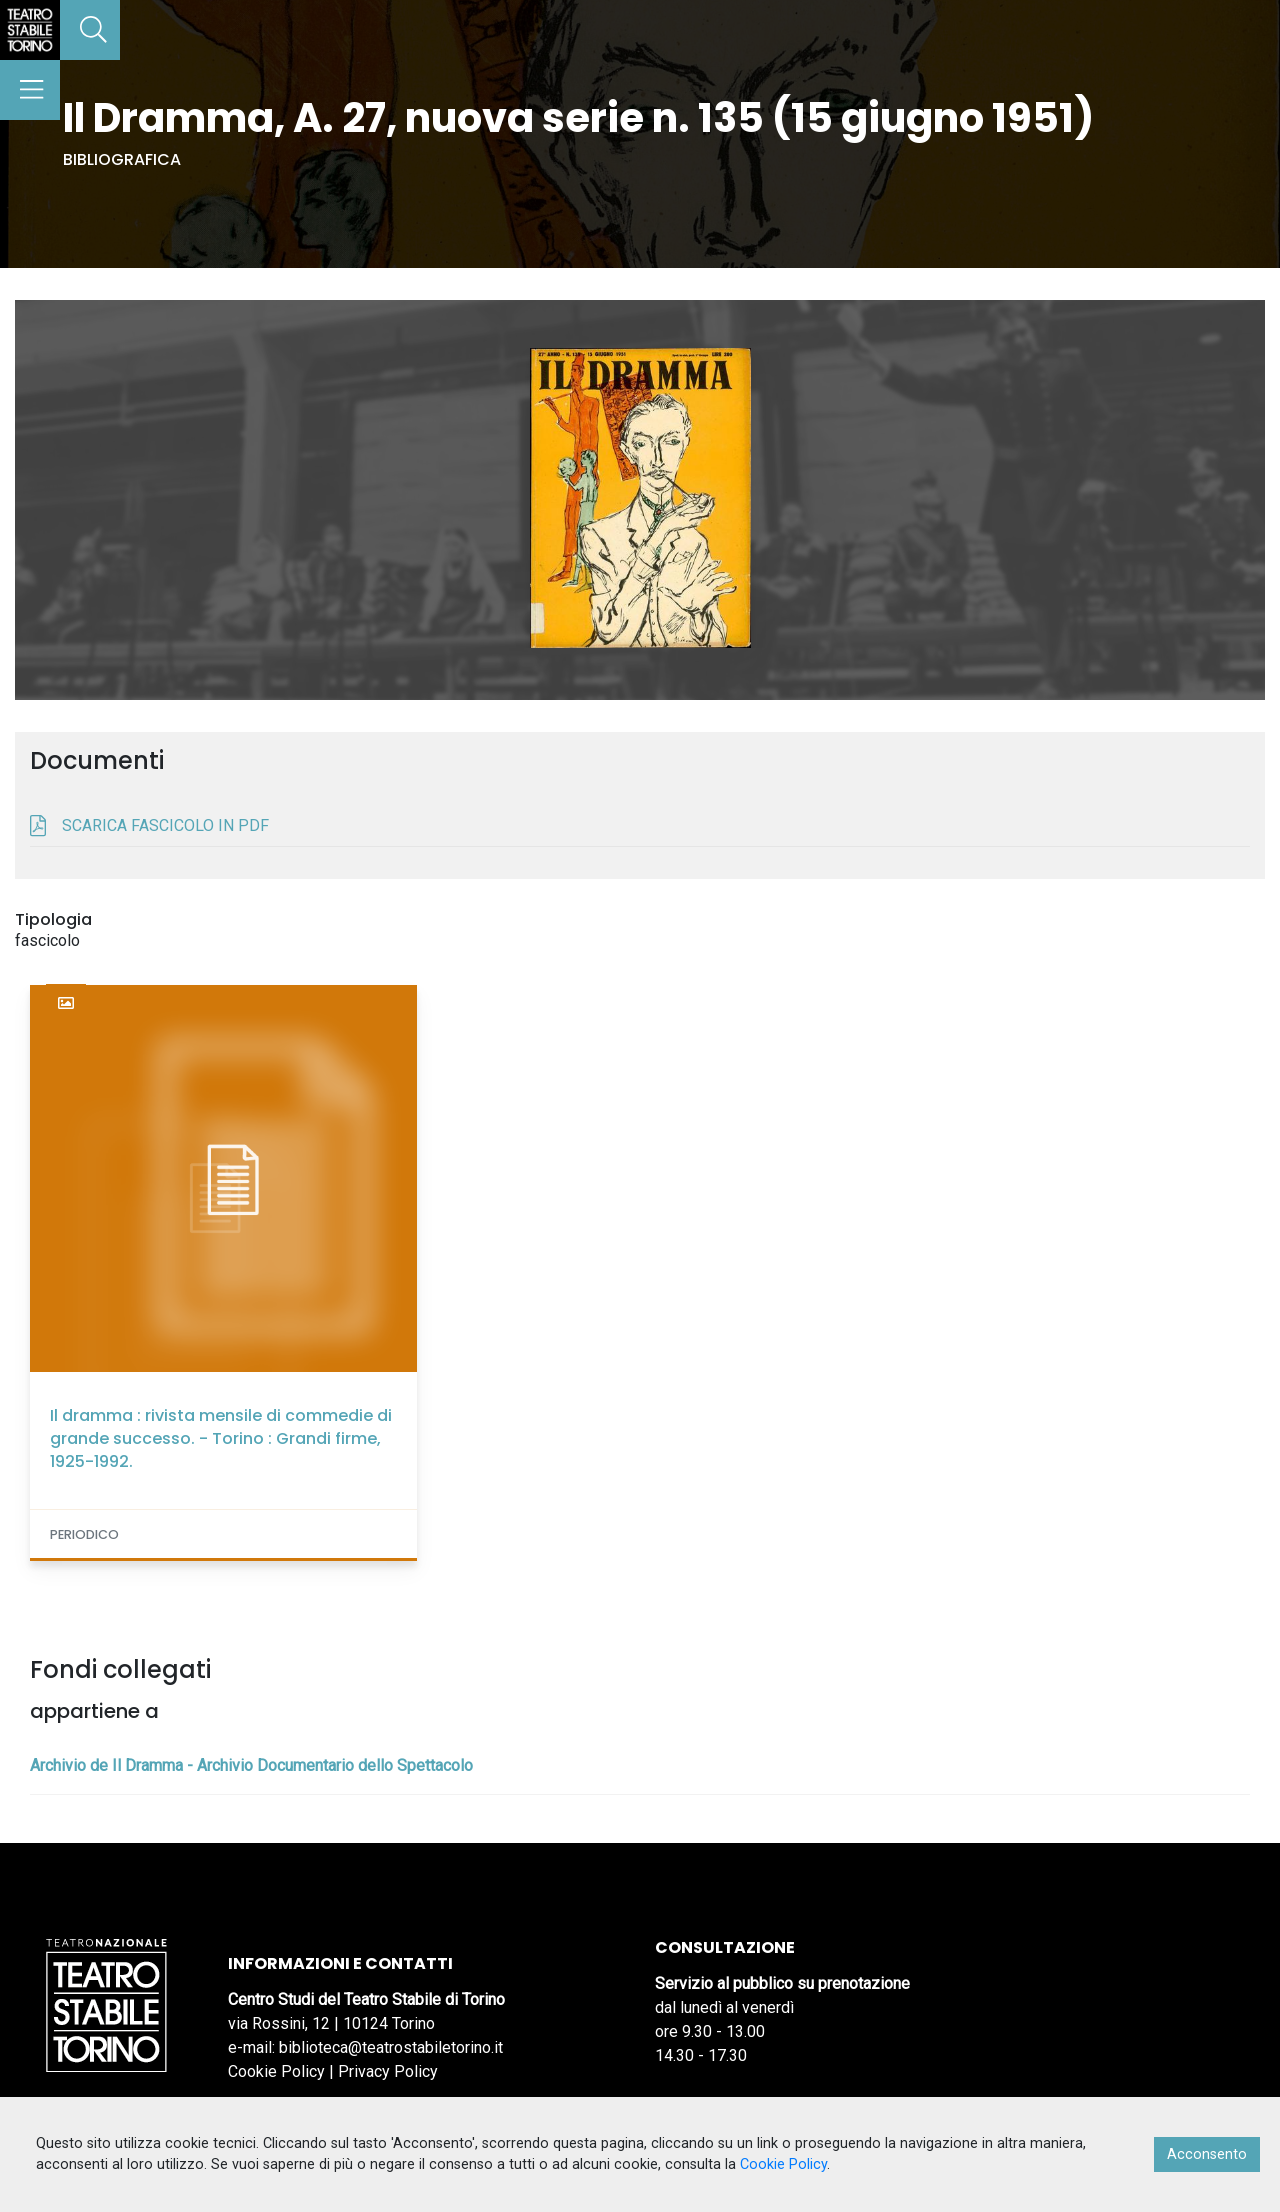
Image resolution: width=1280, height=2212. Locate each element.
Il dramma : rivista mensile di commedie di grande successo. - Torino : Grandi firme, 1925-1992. (221, 1438)
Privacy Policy (388, 2071)
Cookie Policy (276, 2071)
